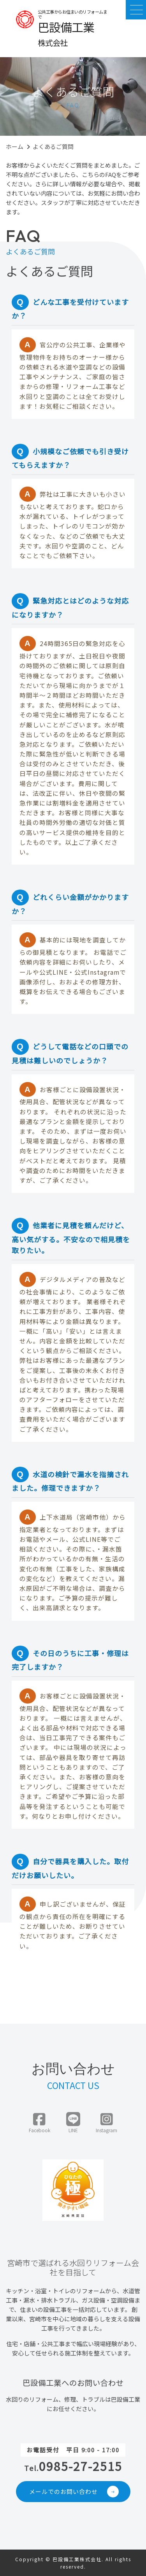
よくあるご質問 (53, 146)
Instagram (106, 2122)
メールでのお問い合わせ (74, 2491)
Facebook (39, 2122)
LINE (73, 2122)
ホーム (14, 146)
